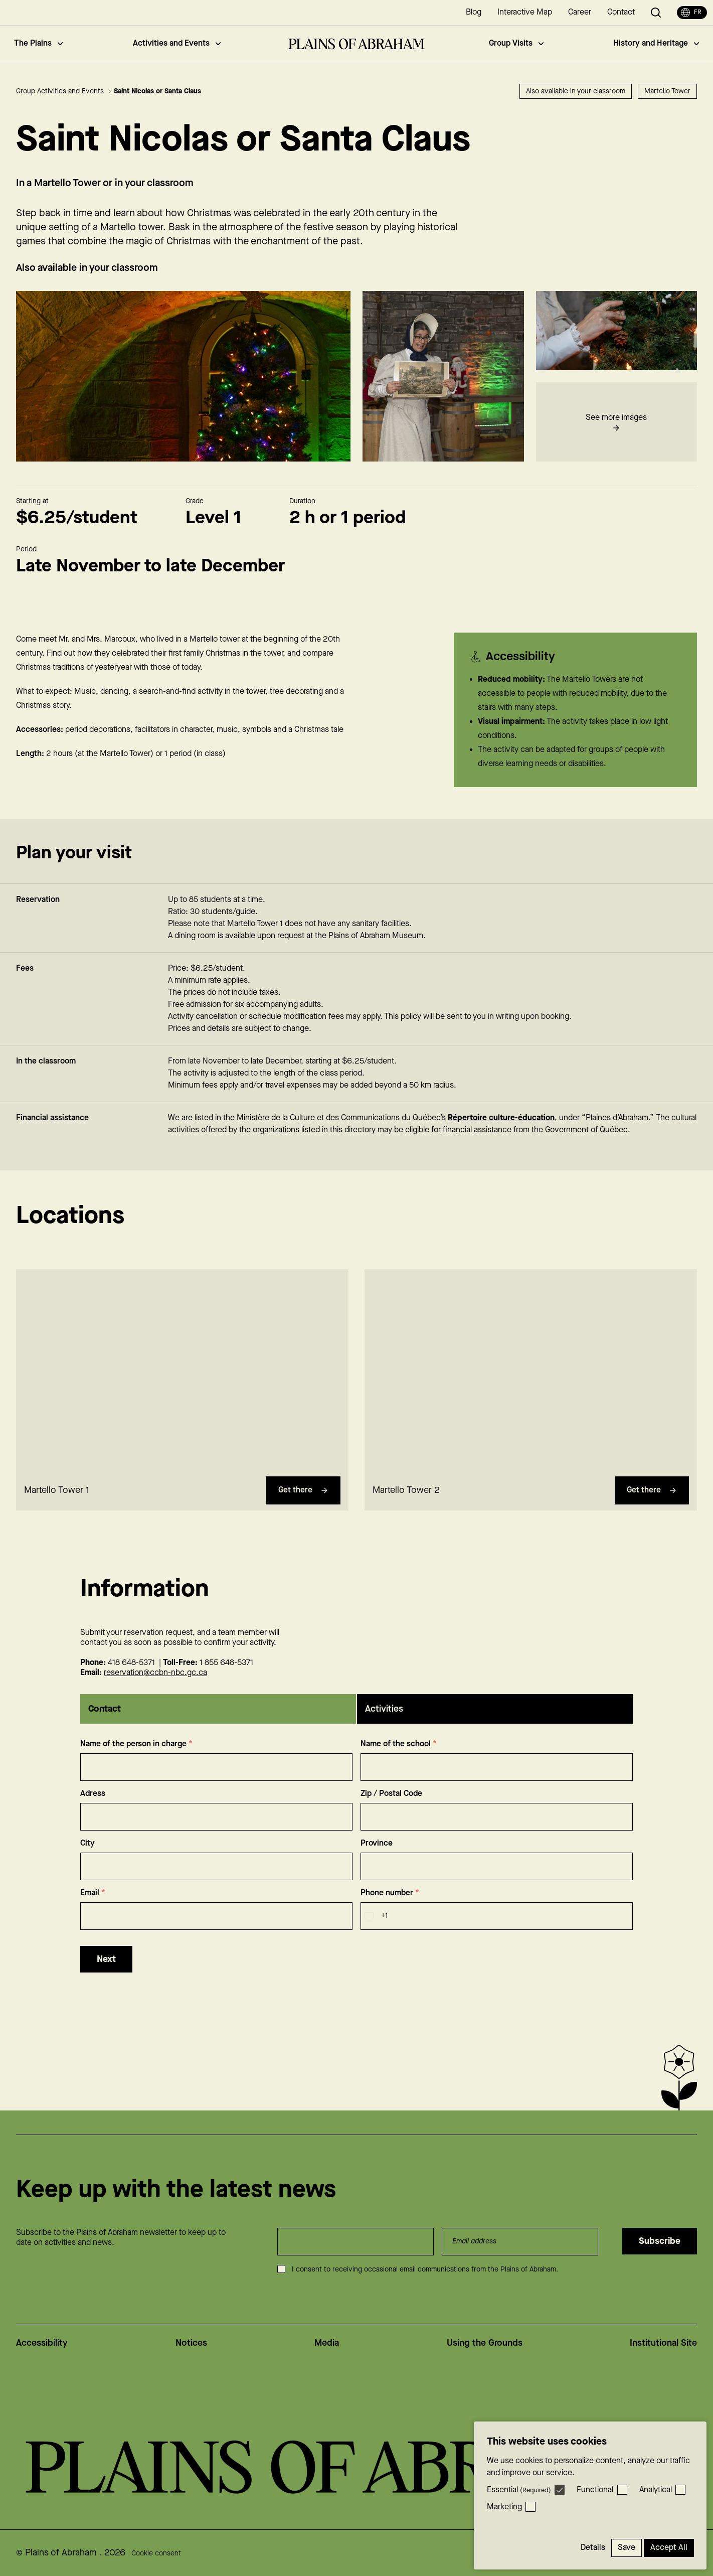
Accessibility (42, 2343)
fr (691, 12)
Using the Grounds (484, 2343)
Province (377, 1863)
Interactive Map (524, 12)
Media (326, 2343)
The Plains (38, 43)
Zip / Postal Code (391, 1814)
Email (92, 1913)
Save (626, 2547)
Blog (473, 12)
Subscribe (659, 2241)
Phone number (390, 1913)
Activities (384, 1729)
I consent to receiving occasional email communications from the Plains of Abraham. (425, 2269)
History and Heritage (656, 43)
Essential (519, 2490)
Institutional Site (663, 2343)
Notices (191, 2343)
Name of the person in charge (136, 1764)
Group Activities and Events (64, 91)
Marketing (504, 2507)
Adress (92, 1814)
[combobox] (374, 1936)
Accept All (668, 2547)
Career (579, 12)
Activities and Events (177, 43)
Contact (621, 12)
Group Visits (516, 43)
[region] (182, 1390)
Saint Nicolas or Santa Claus (157, 91)
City (87, 1863)
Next (106, 1979)
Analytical (655, 2490)
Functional (595, 2490)
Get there (303, 1510)
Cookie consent (156, 2553)
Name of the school (399, 1764)
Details (593, 2547)
